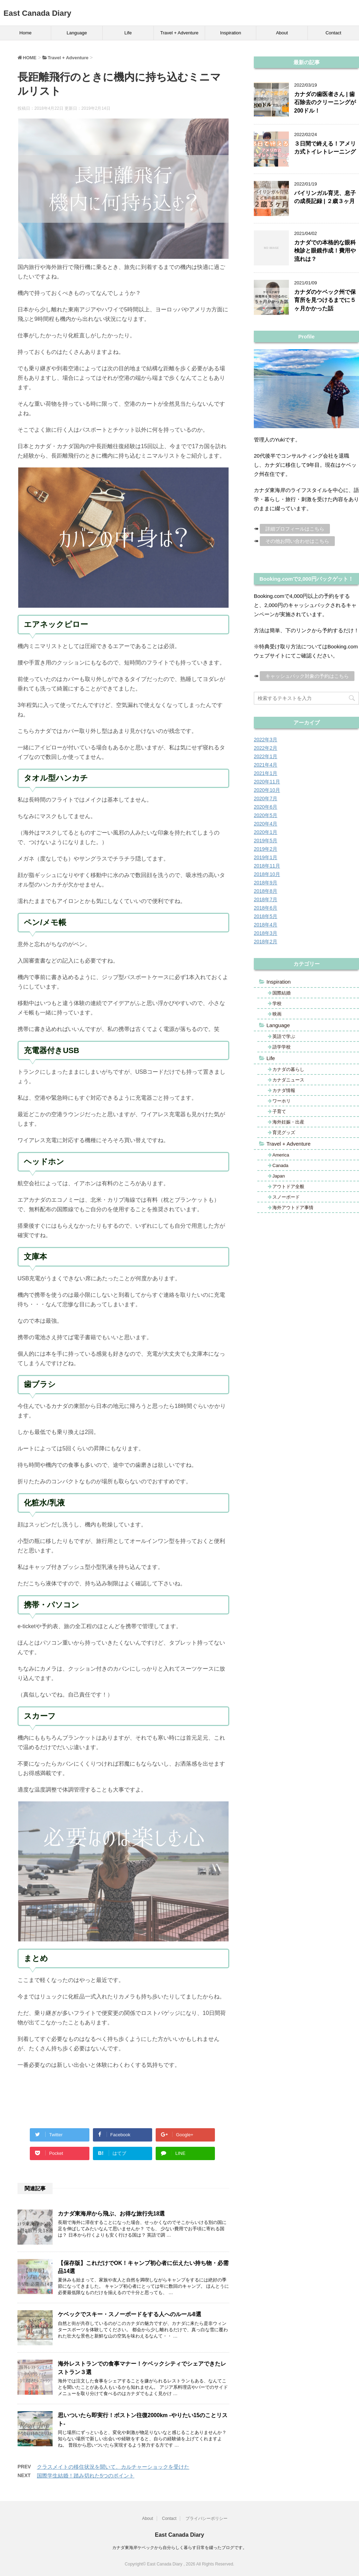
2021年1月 (265, 773)
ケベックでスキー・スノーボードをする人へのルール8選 (129, 2314)
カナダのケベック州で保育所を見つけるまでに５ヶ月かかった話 (325, 300)
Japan (278, 1176)
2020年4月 (265, 824)
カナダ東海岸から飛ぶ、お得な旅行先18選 (111, 2214)
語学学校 (281, 1047)
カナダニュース (288, 1080)
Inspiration (230, 32)
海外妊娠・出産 (288, 1122)
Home (25, 32)
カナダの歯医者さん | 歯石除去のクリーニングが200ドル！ (325, 102)
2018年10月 (267, 874)
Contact (333, 32)
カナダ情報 (283, 1090)
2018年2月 (265, 941)
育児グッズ (283, 1132)
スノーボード (286, 1197)
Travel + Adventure (179, 32)
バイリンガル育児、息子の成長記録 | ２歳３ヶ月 (325, 197)
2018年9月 (265, 882)
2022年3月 (265, 739)
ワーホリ (281, 1101)
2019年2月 (265, 849)
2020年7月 (265, 798)
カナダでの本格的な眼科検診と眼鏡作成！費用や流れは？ (325, 251)
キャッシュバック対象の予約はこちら (307, 676)
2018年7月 (265, 899)
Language (77, 32)
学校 (277, 1003)
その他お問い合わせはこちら (297, 541)
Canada (280, 1165)
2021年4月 (265, 765)
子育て (279, 1111)
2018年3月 (265, 933)
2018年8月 (265, 891)
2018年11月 (267, 866)
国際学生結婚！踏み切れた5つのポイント (85, 2476)
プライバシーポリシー (206, 2518)
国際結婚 (281, 993)
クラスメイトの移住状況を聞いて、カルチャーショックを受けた (113, 2467)
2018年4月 (265, 925)
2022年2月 (265, 748)
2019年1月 (265, 857)
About (282, 32)
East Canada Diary (37, 13)
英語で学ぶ (283, 1036)
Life (128, 32)
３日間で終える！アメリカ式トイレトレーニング (325, 148)
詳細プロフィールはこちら (294, 529)
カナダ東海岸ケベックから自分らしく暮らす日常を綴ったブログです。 (179, 2547)
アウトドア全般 (288, 1186)
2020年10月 (267, 790)
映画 (277, 1014)
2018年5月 (265, 916)
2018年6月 (265, 908)
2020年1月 (265, 832)
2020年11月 (267, 781)
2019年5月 (265, 840)
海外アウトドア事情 (292, 1207)
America (280, 1155)
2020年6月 (265, 807)
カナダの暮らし (288, 1069)
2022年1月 (265, 756)
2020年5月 (265, 815)
